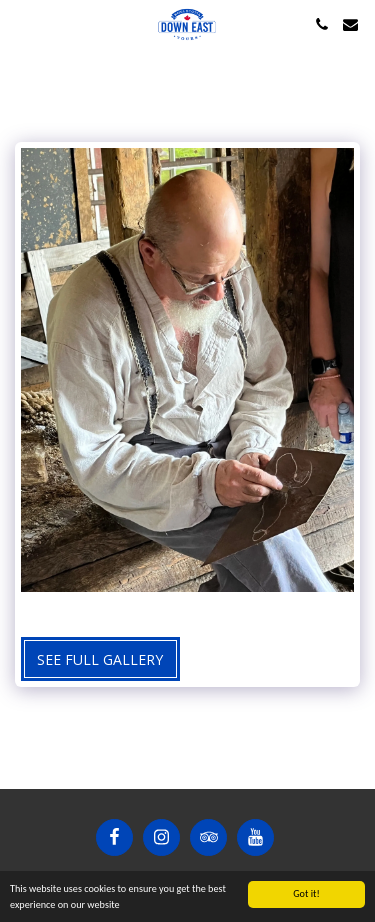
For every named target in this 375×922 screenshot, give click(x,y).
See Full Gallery (100, 659)
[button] (22, 23)
